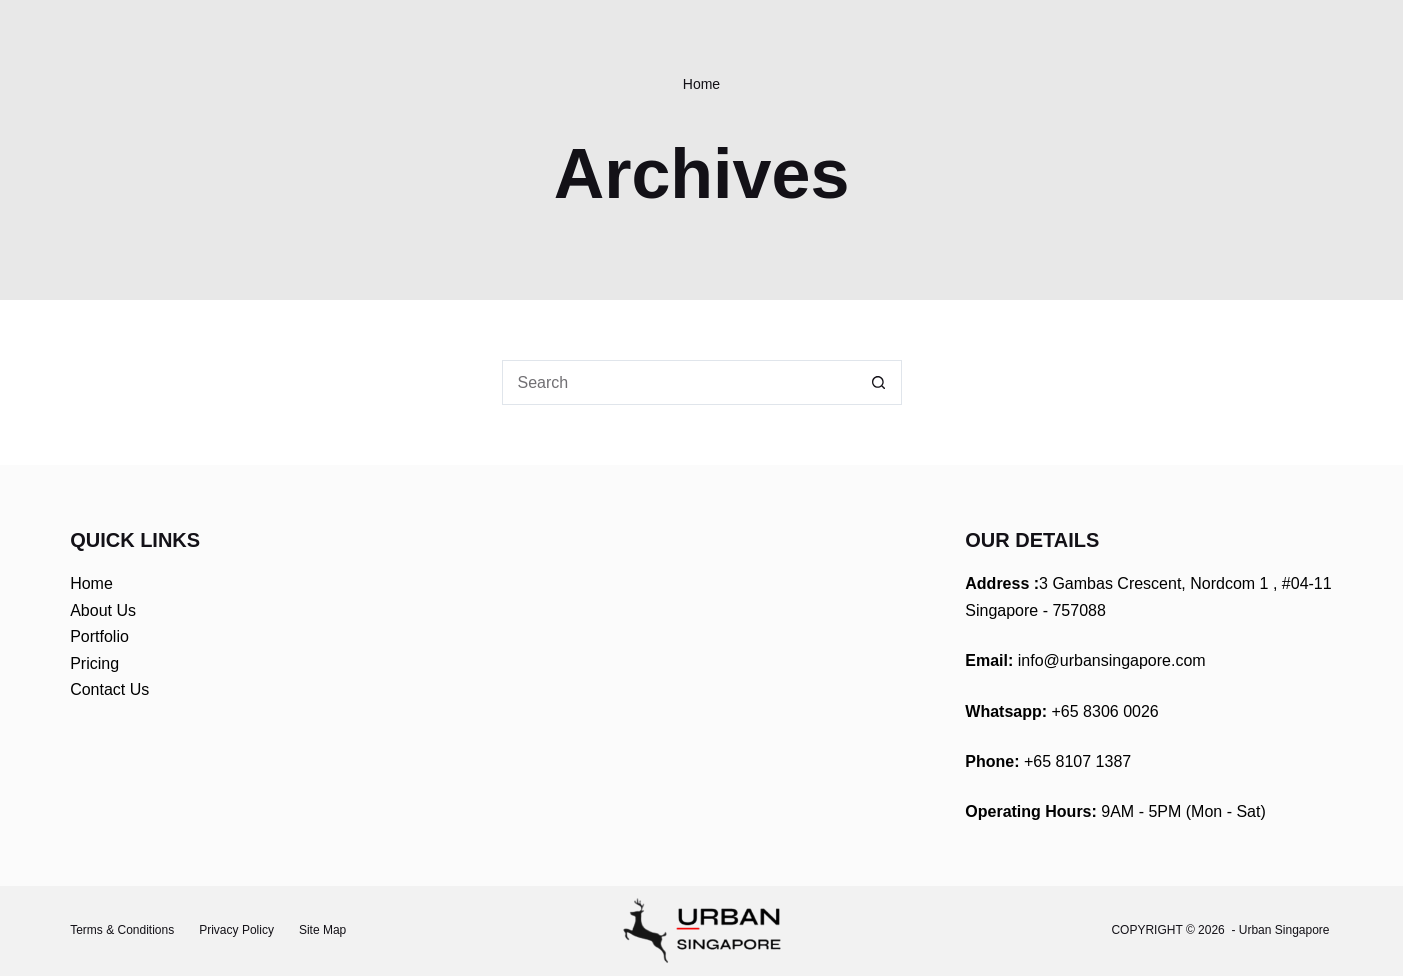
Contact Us (109, 689)
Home (91, 583)
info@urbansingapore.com (1112, 660)
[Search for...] (679, 382)
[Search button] (879, 382)
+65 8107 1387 (1077, 761)
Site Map (322, 930)
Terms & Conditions (122, 930)
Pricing (94, 663)
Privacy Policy (236, 930)
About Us (103, 610)
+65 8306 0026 (1105, 711)
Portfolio (99, 636)
